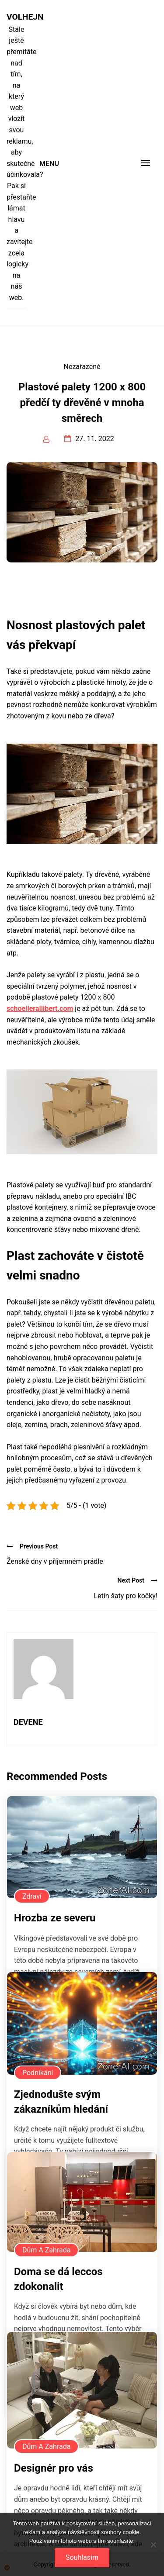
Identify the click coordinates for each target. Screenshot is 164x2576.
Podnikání (37, 2073)
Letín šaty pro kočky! (125, 1596)
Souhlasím (82, 2557)
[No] (153, 2544)
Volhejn (16, 17)
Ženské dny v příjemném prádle (55, 1561)
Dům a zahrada (46, 2250)
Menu (49, 163)
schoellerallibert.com (40, 1008)
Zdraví (32, 1896)
